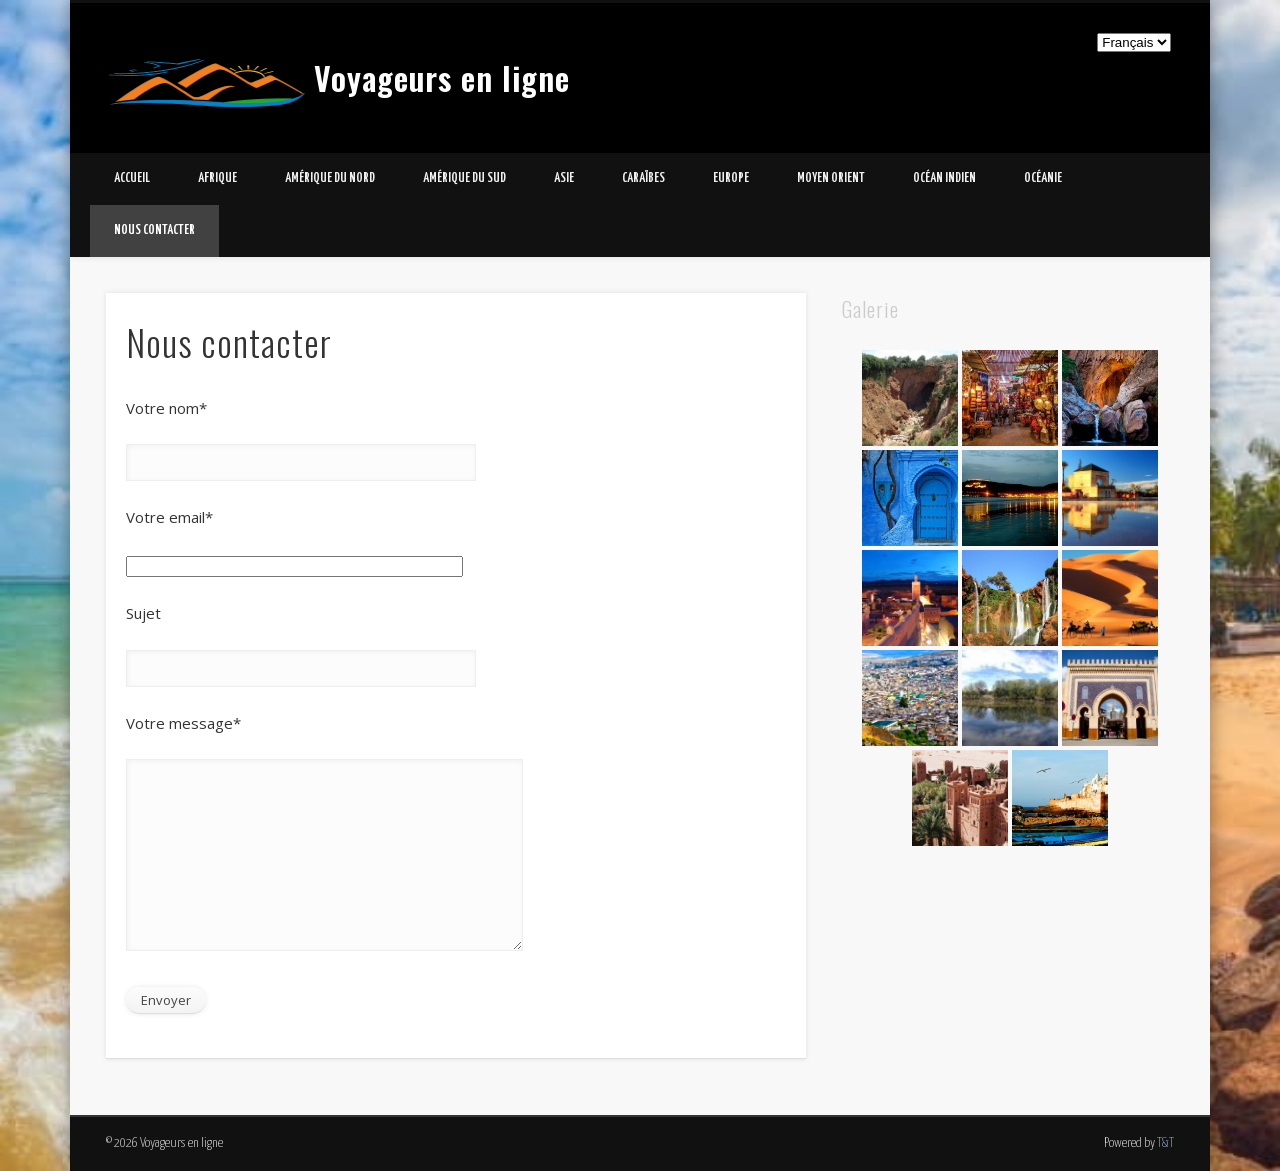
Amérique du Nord (330, 178)
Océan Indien (944, 178)
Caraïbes (643, 178)
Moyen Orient (831, 178)
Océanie (1043, 178)
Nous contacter (154, 230)
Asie (564, 178)
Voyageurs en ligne (442, 77)
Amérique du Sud (464, 178)
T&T (1165, 1143)
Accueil (132, 178)
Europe (731, 178)
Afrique (217, 178)
